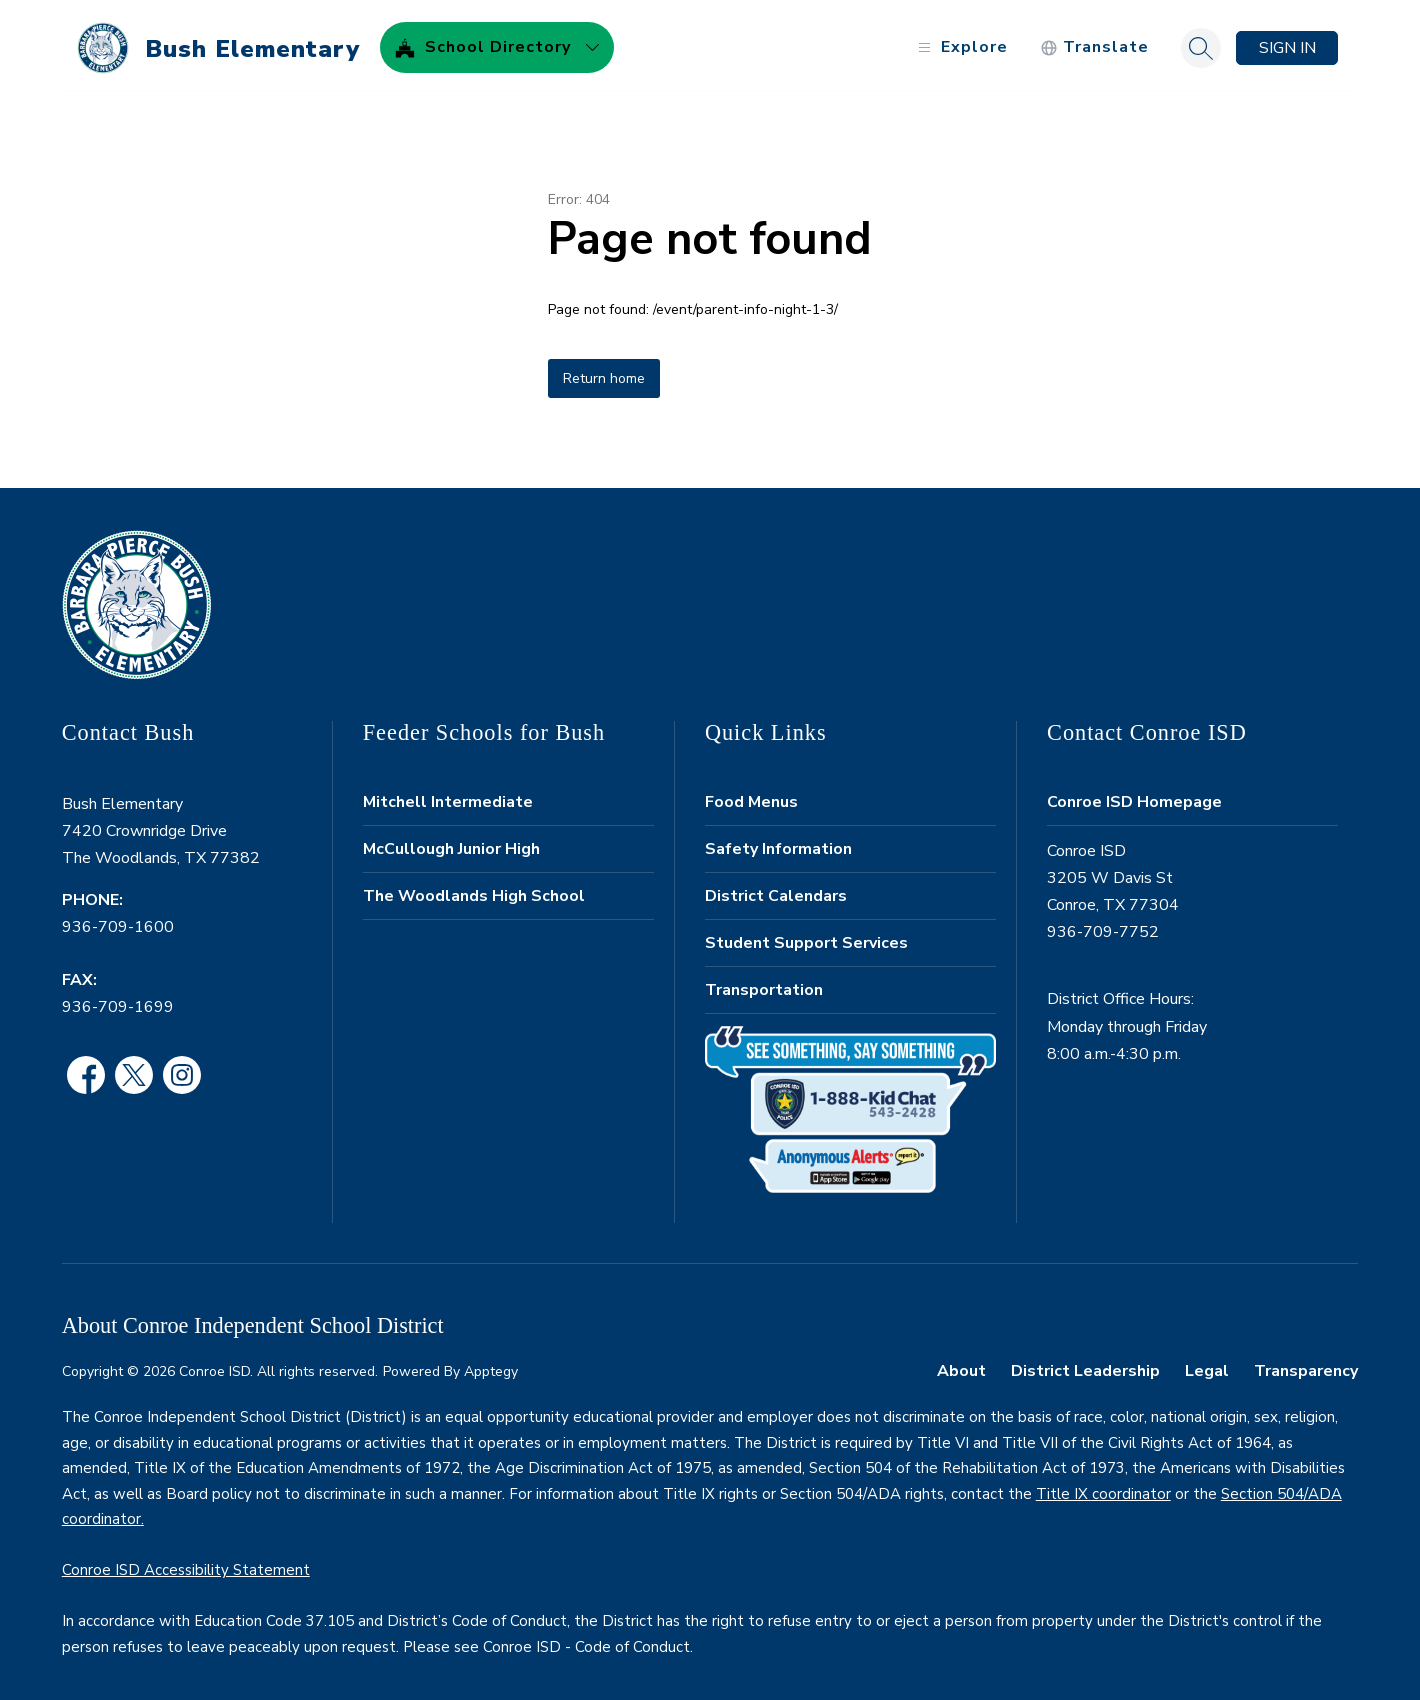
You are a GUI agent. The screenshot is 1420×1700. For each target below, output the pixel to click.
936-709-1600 (118, 922)
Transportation (764, 984)
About (961, 1365)
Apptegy (491, 1366)
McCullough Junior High (451, 843)
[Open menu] (960, 42)
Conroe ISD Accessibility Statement (186, 1565)
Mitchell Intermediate (448, 796)
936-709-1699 (118, 1001)
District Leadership (1085, 1365)
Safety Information (778, 843)
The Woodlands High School (474, 890)
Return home (604, 372)
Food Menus (751, 796)
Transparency (1306, 1365)
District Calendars (776, 890)
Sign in (1287, 42)
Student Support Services (806, 937)
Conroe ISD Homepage (1134, 796)
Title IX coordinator (1103, 1488)
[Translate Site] (1094, 42)
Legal (1207, 1365)
